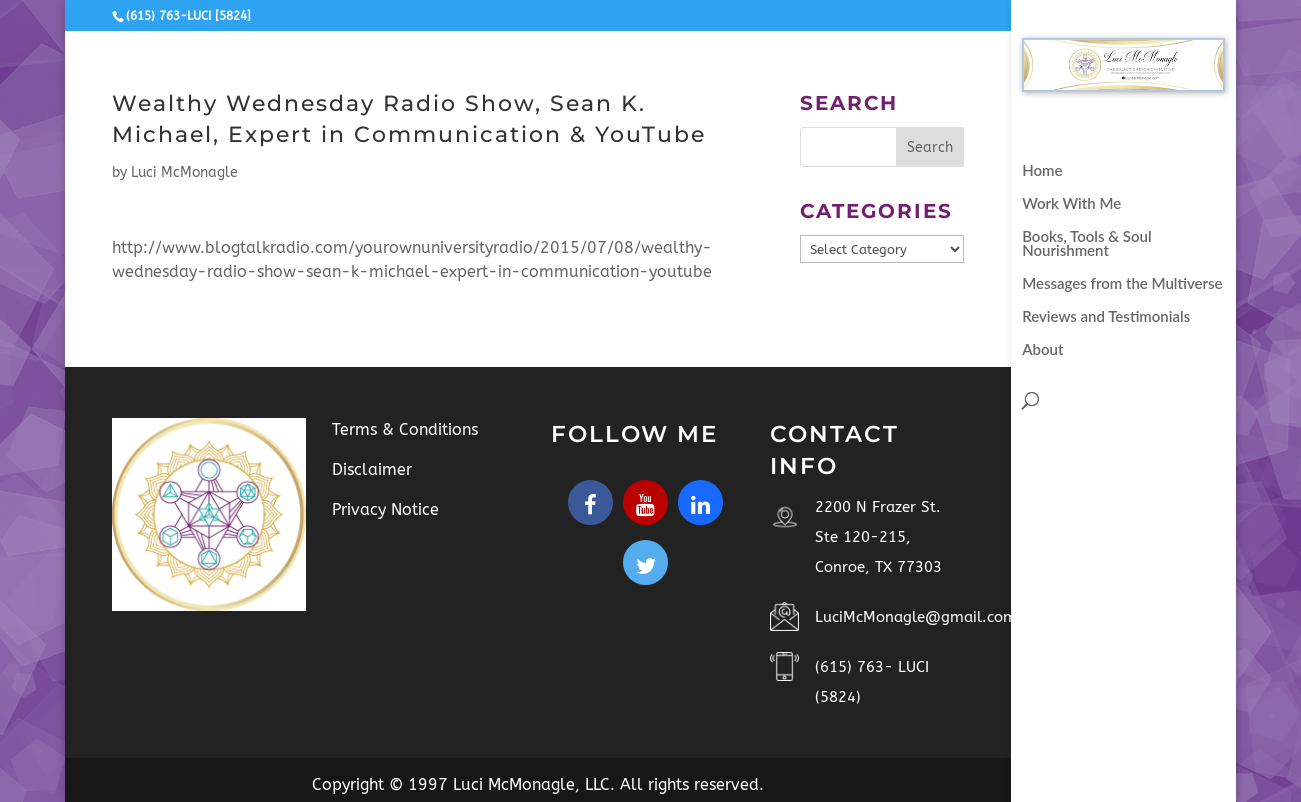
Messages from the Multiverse (1122, 284)
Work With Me (1071, 204)
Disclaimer (372, 469)
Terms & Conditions (405, 429)
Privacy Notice (385, 509)
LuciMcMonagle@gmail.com (916, 617)
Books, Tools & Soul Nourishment (1086, 244)
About (1042, 350)
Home (1042, 171)
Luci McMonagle (184, 172)
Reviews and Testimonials (1106, 317)
